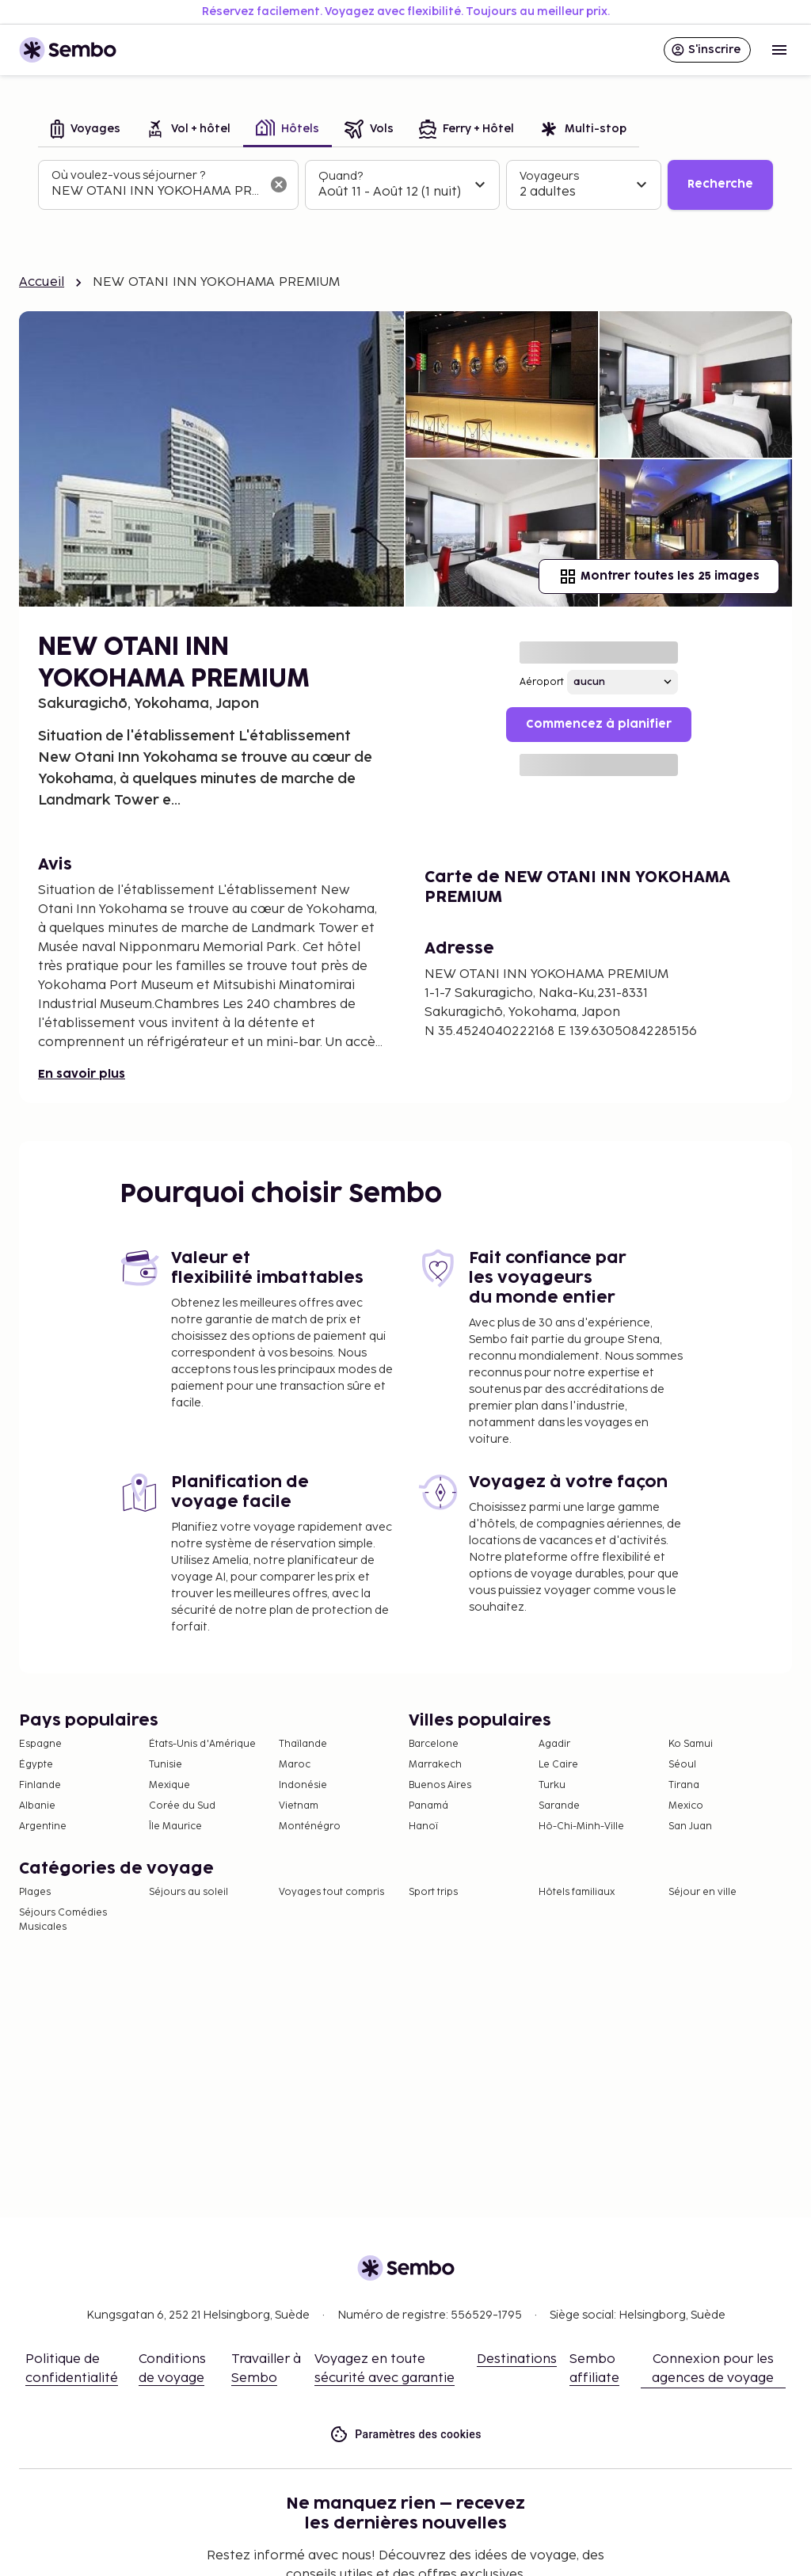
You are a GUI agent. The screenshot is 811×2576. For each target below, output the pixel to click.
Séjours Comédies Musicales (63, 1920)
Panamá (428, 1806)
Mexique (169, 1785)
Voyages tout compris (331, 1892)
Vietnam (298, 1806)
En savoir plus (81, 1074)
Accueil (41, 282)
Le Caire (558, 1765)
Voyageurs (549, 176)
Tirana (683, 1785)
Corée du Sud (182, 1806)
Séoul (682, 1765)
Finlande (40, 1785)
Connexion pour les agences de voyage (713, 2369)
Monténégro (310, 1826)
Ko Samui (690, 1744)
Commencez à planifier (599, 724)
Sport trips (433, 1892)
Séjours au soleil (188, 1892)
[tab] (85, 130)
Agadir (554, 1744)
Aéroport (542, 682)
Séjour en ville (702, 1892)
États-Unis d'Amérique (202, 1744)
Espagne (40, 1744)
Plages (35, 1892)
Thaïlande (303, 1744)
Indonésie (303, 1785)
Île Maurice (175, 1826)
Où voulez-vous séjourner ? (128, 175)
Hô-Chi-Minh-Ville (581, 1826)
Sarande (559, 1806)
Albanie (37, 1806)
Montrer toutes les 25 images (659, 576)
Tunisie (165, 1765)
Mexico (685, 1806)
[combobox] (155, 192)
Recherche (720, 184)
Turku (552, 1785)
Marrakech (435, 1765)
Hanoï (423, 1826)
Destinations (517, 2359)
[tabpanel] (405, 185)
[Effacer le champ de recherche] (278, 184)
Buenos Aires (440, 1785)
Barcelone (434, 1744)
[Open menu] (779, 50)
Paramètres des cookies (405, 2434)
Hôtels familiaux (577, 1892)
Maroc (294, 1765)
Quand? (340, 176)
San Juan (690, 1826)
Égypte (36, 1765)
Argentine (43, 1826)
